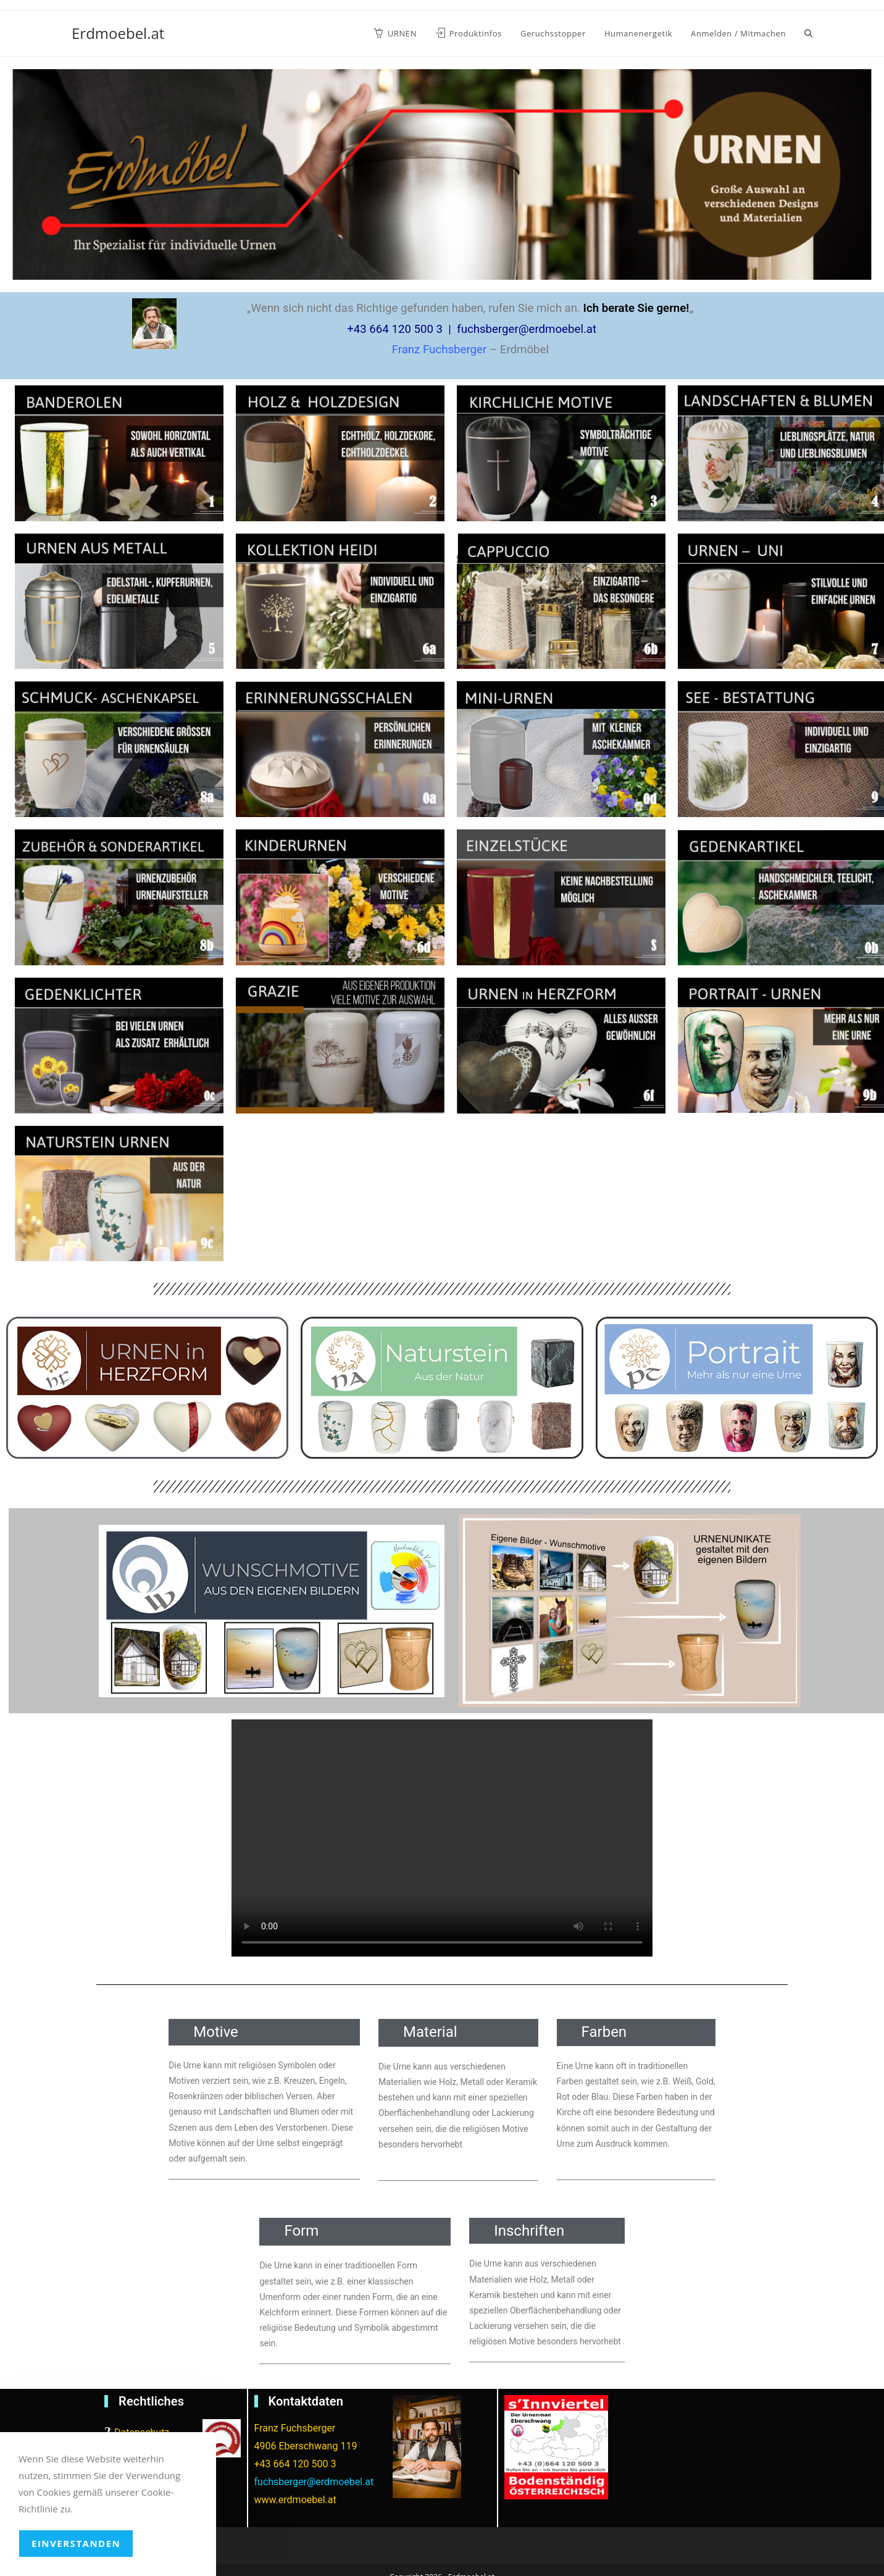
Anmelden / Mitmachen (738, 33)
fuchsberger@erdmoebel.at (314, 2482)
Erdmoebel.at (118, 33)
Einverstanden (75, 2543)
